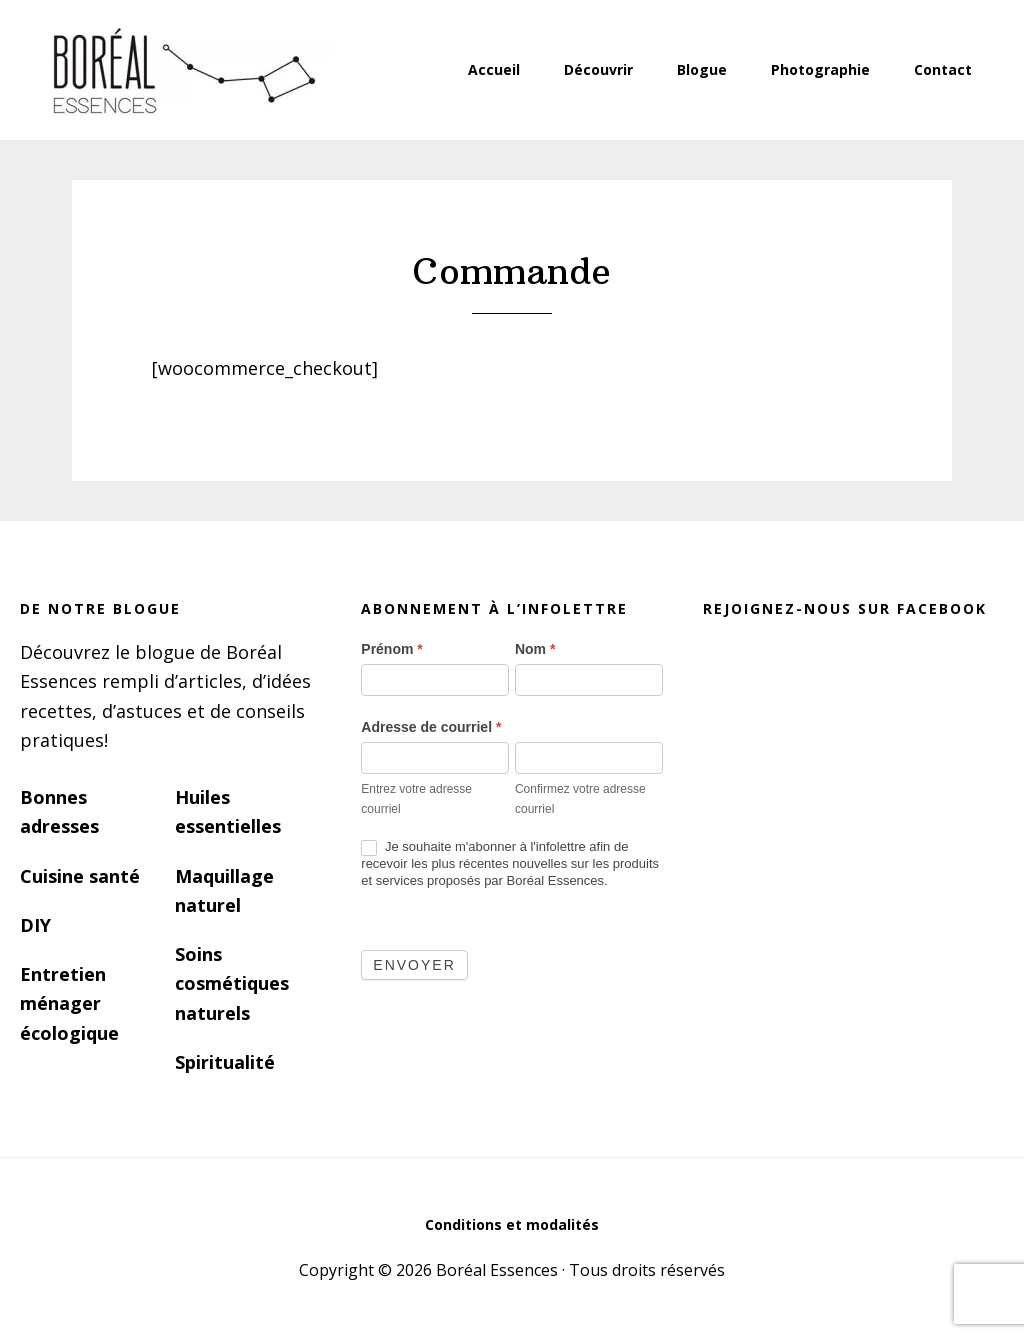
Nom (535, 649)
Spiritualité (225, 1062)
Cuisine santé (80, 876)
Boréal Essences (182, 70)
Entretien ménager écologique (69, 1003)
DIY (35, 925)
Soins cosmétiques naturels (232, 983)
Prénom (391, 649)
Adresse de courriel (431, 727)
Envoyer (414, 965)
